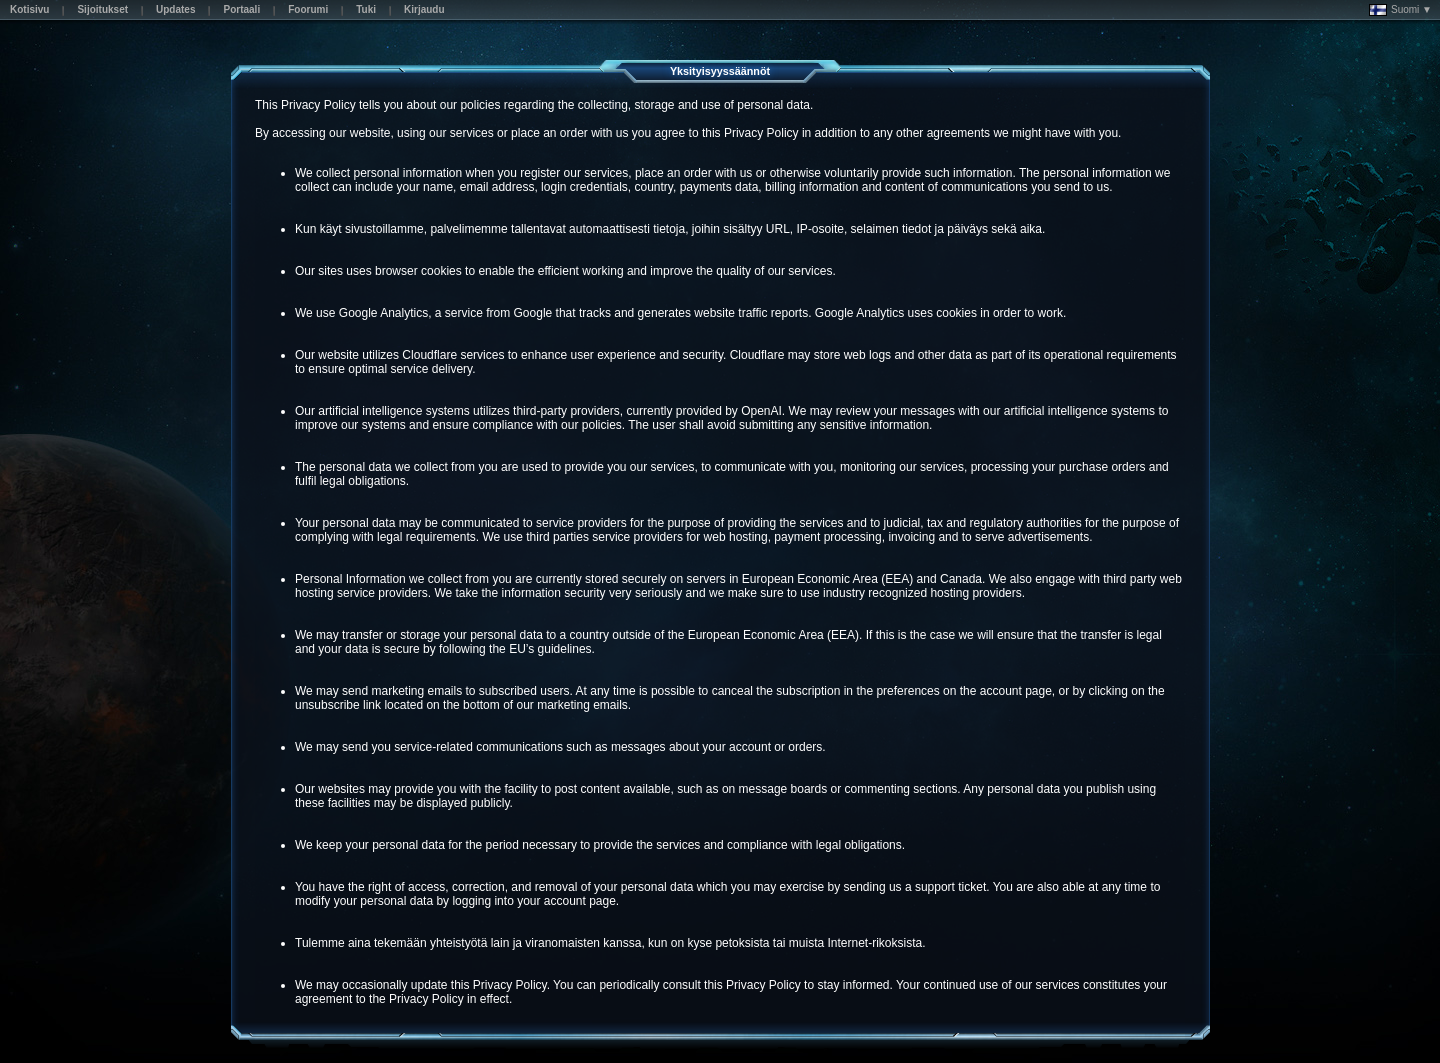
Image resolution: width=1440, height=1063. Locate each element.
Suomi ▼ (1400, 10)
